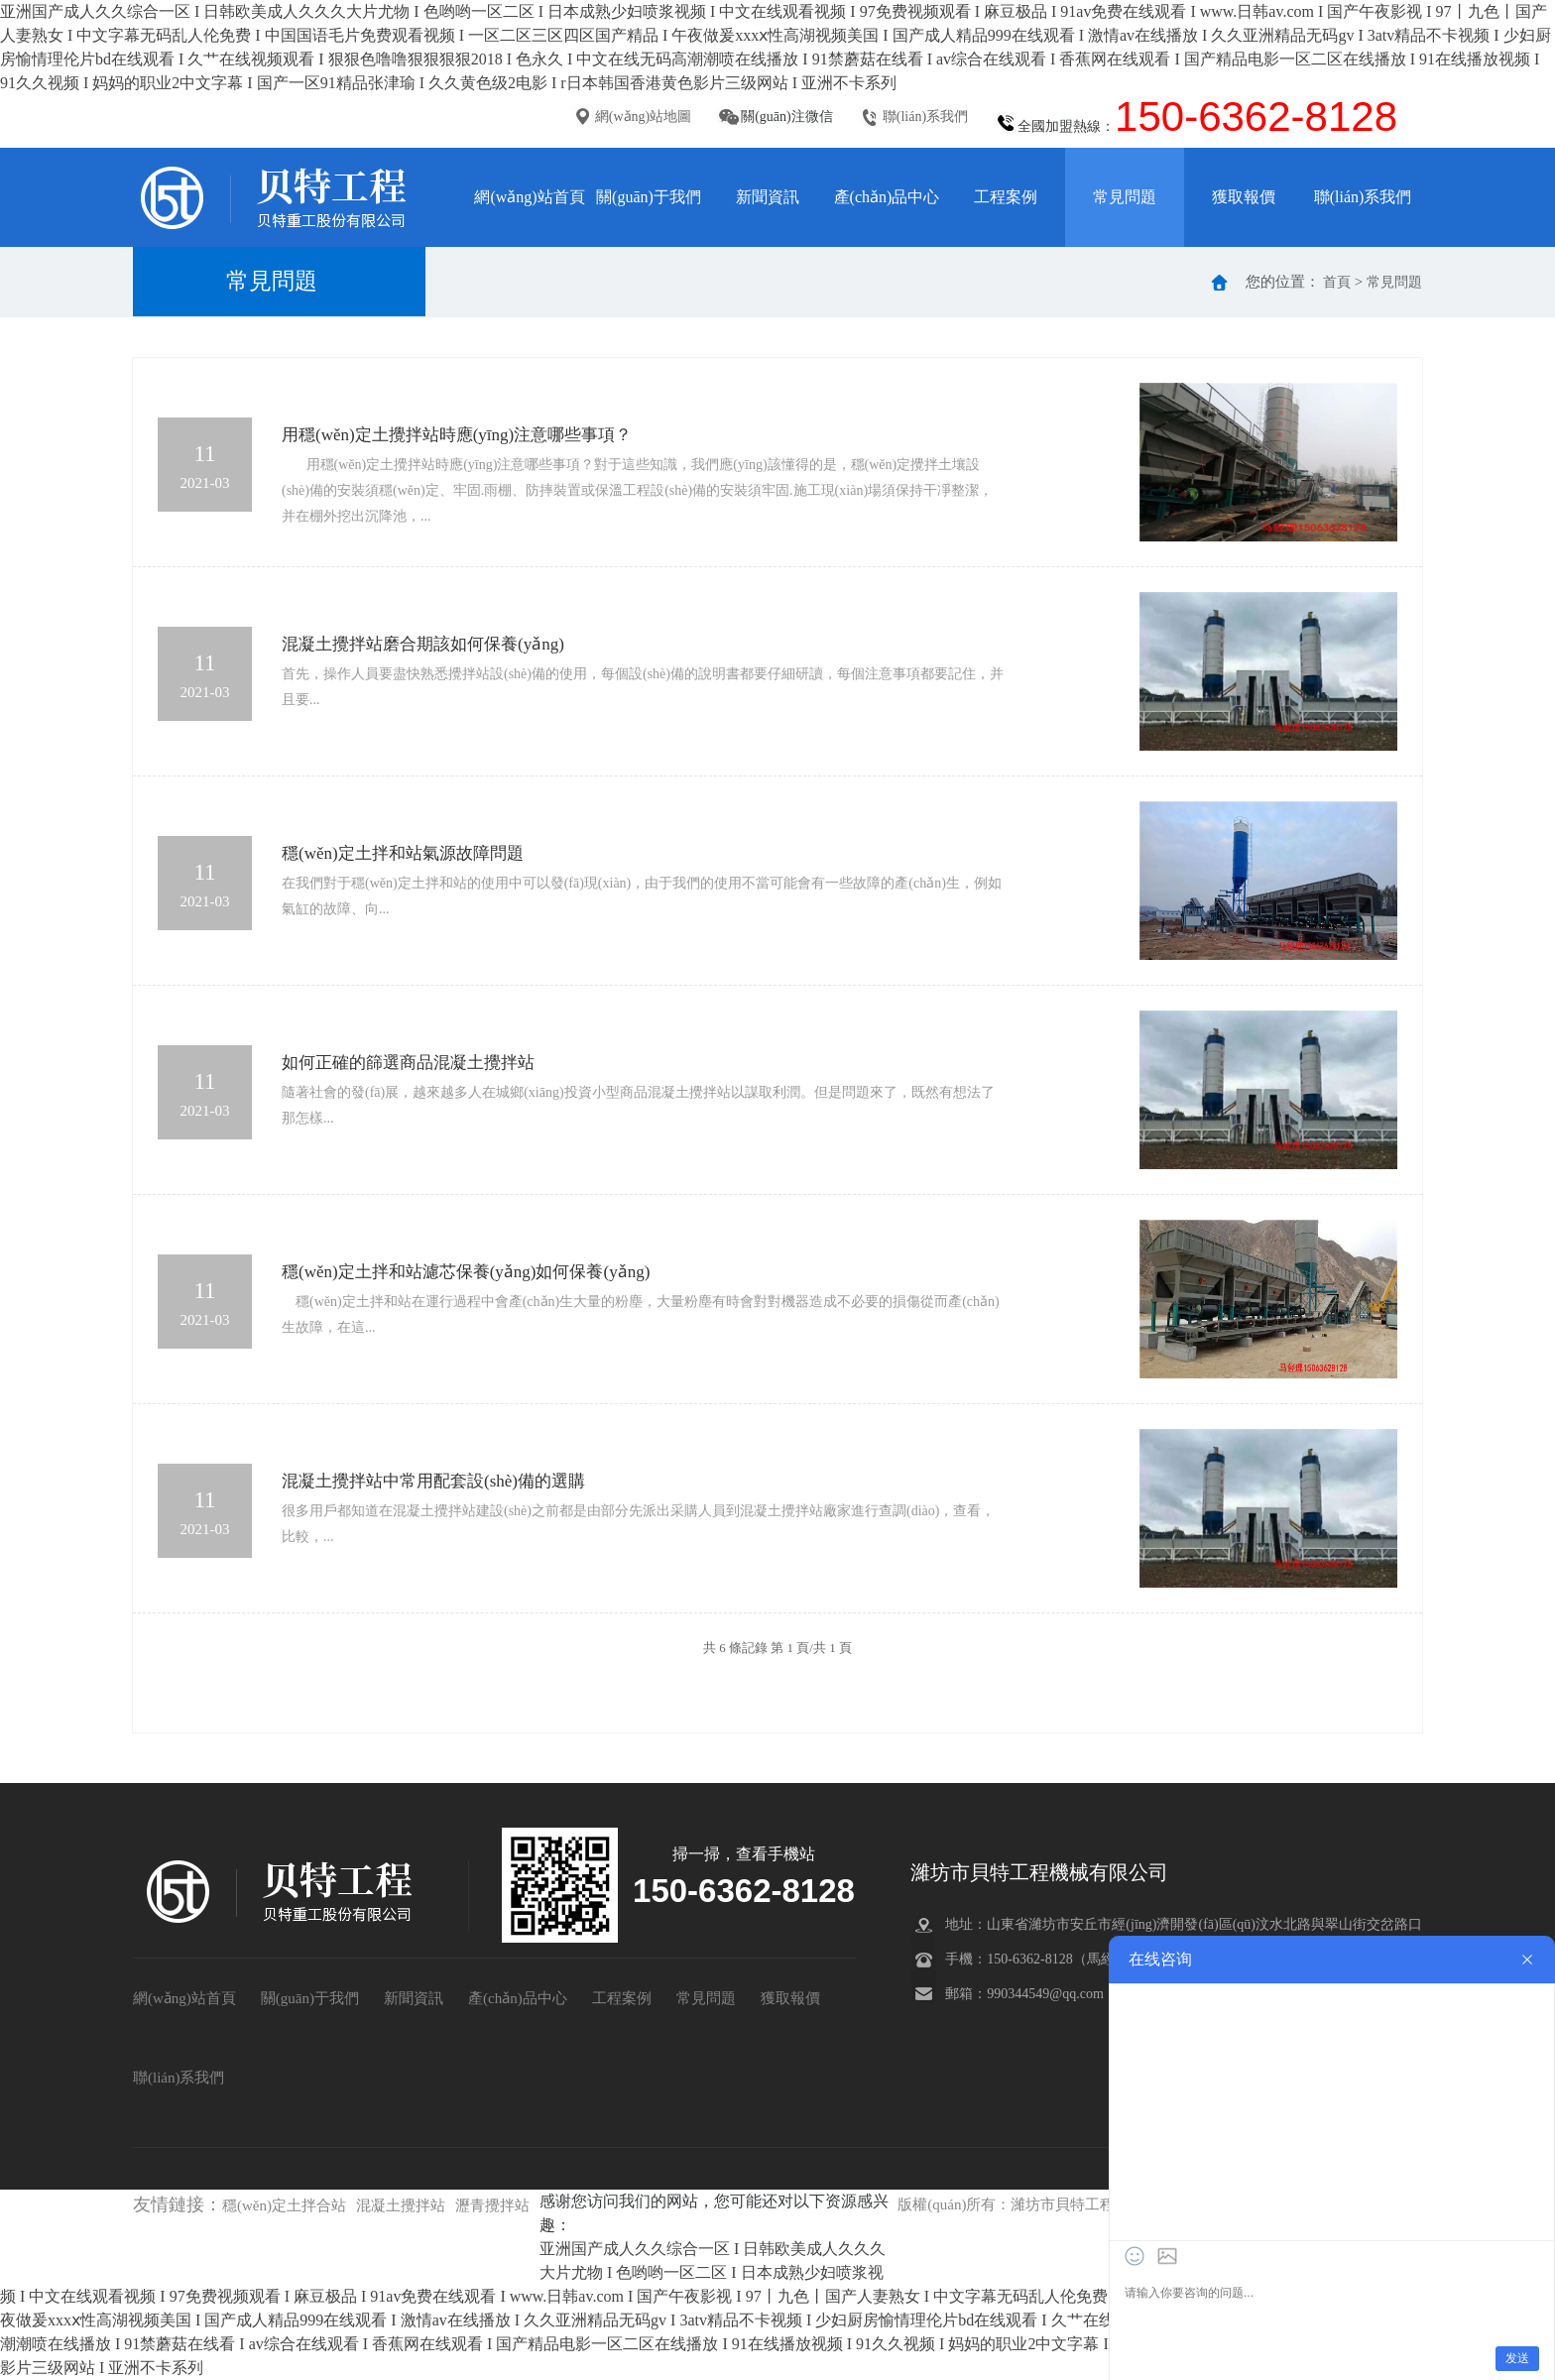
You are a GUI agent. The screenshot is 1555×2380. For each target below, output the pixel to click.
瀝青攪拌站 (492, 2205)
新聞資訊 (767, 196)
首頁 (1337, 282)
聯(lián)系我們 (925, 116)
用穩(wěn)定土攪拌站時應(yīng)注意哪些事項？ (457, 434)
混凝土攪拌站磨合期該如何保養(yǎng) (423, 644)
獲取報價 (1243, 196)
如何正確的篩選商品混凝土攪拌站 (408, 1062)
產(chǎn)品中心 (887, 196)
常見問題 (1124, 196)
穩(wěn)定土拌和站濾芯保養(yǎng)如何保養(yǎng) (466, 1271)
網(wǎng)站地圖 (643, 116)
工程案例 (1005, 196)
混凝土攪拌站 (400, 2205)
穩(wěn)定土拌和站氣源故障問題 (403, 853)
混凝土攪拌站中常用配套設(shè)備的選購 (433, 1481)
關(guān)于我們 (648, 196)
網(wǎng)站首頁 (529, 196)
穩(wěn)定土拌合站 (284, 2205)
